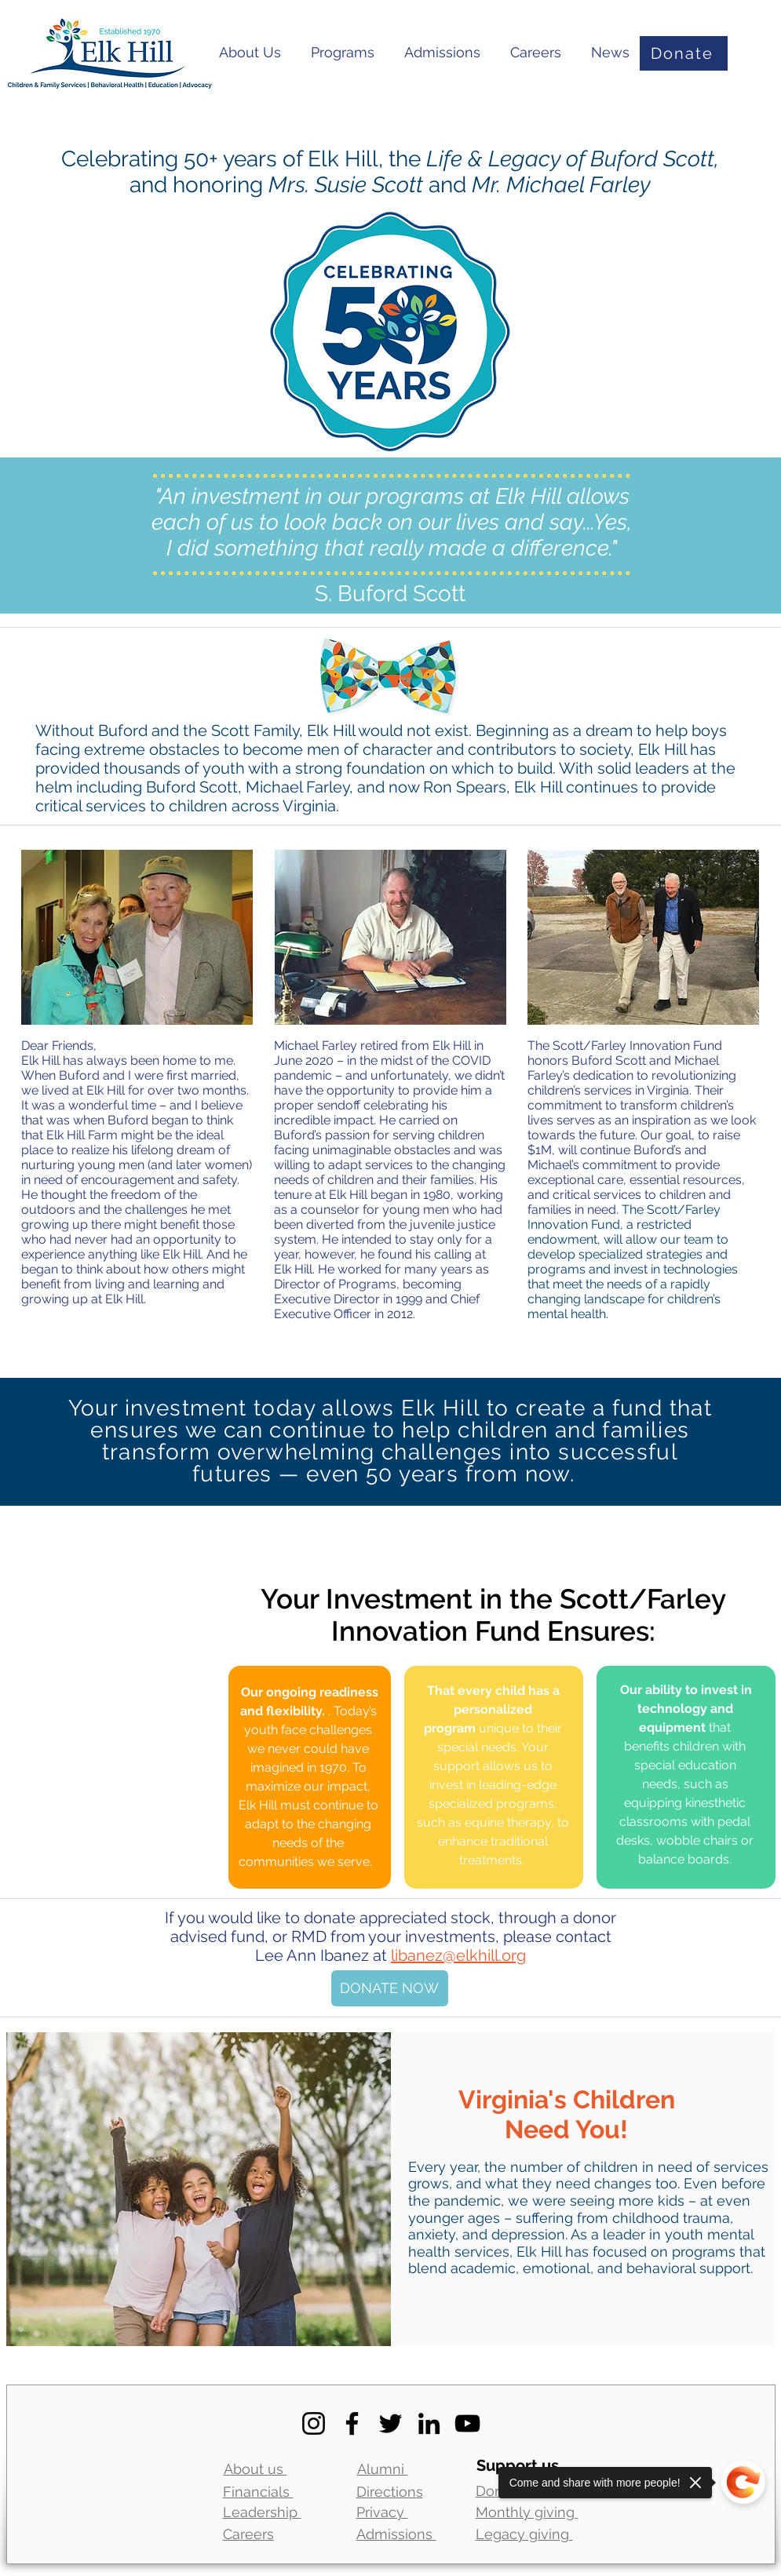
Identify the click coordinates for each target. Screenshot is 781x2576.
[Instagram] (313, 2423)
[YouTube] (467, 2423)
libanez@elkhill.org (458, 1955)
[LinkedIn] (429, 2423)
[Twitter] (390, 2423)
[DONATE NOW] (389, 1988)
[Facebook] (352, 2423)
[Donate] (684, 53)
